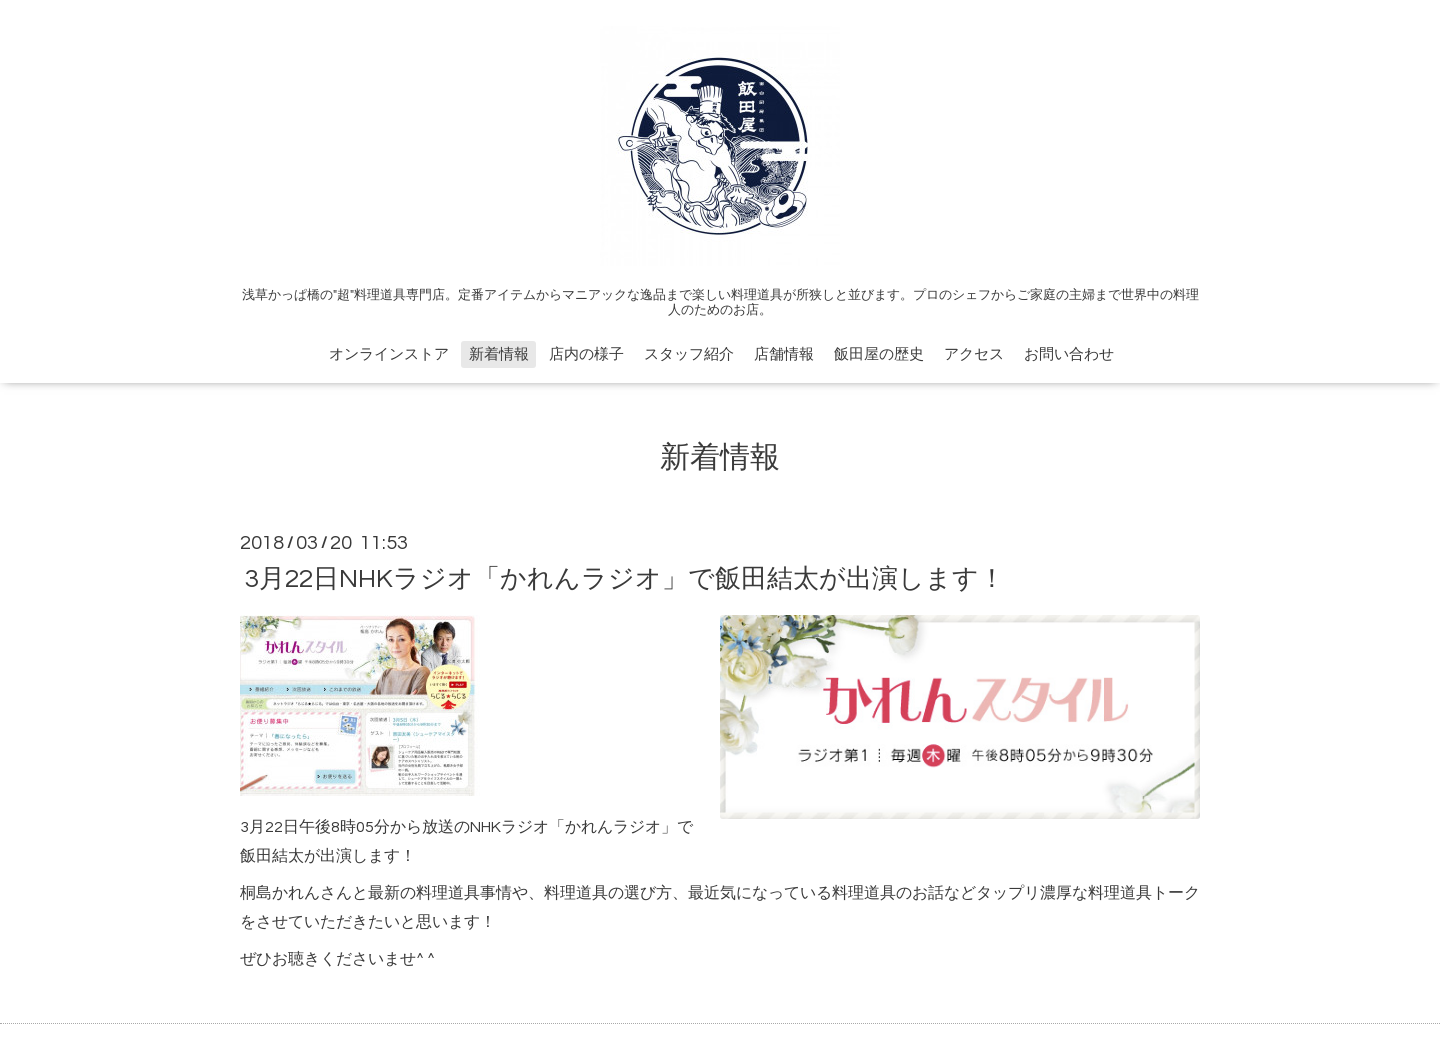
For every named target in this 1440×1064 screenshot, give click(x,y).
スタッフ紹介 (689, 354)
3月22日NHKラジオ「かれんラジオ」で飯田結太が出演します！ (625, 578)
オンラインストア (389, 354)
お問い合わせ (1069, 354)
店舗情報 (784, 354)
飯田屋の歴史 (879, 354)
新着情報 (499, 354)
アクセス (974, 354)
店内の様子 (586, 354)
